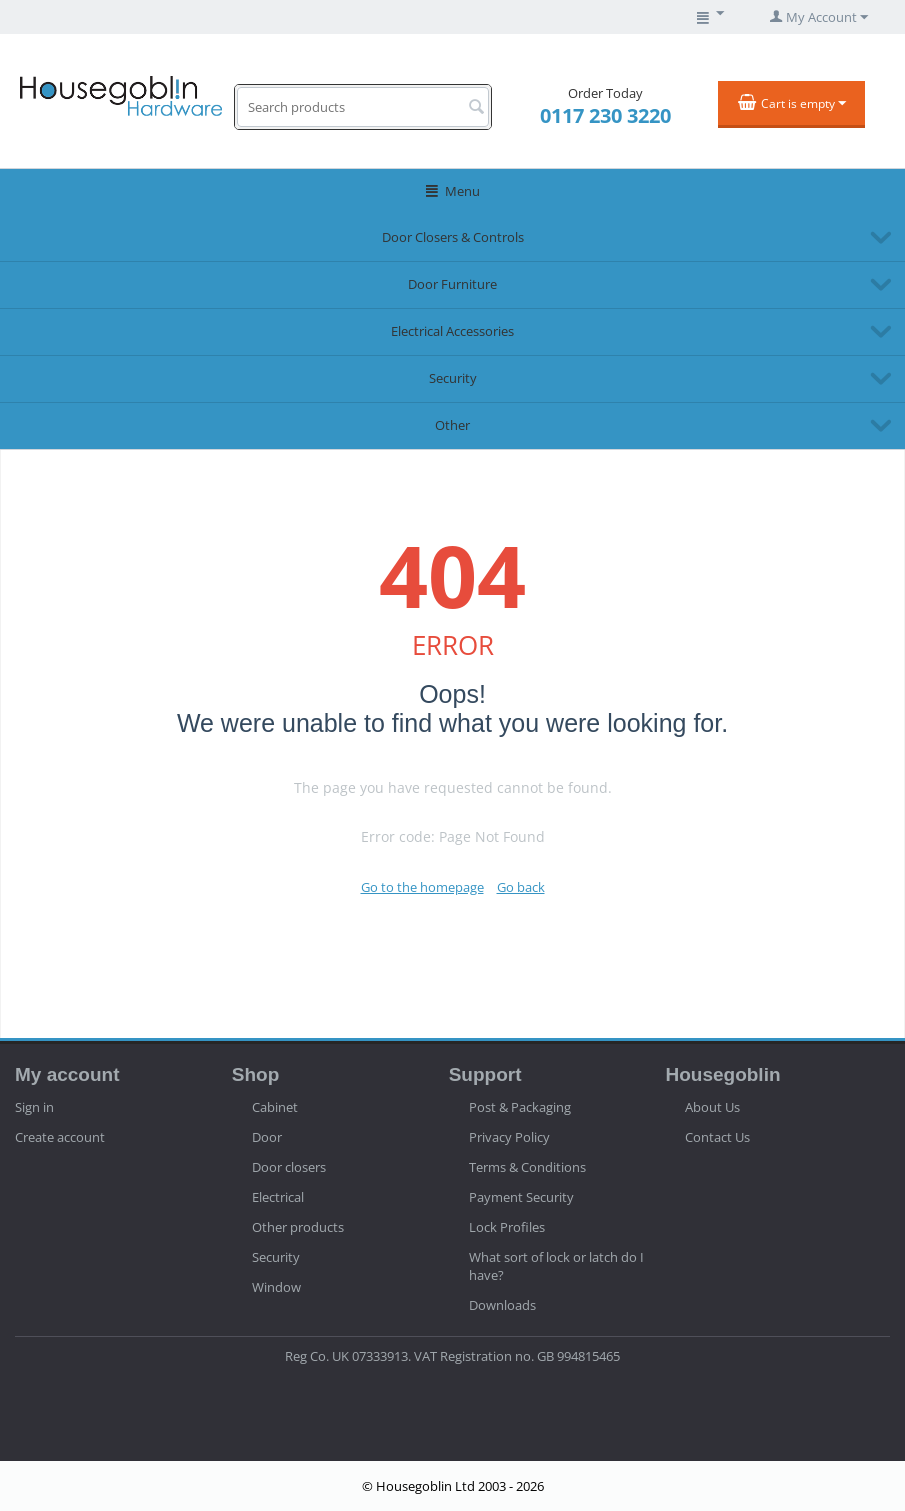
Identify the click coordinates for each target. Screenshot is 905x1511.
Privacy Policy (509, 1137)
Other (452, 425)
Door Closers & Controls (453, 237)
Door (267, 1137)
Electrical (278, 1197)
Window (276, 1287)
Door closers (289, 1167)
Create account (60, 1137)
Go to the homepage (422, 887)
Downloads (502, 1305)
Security (453, 378)
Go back (521, 887)
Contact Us (717, 1137)
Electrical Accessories (452, 331)
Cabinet (275, 1107)
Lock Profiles (507, 1227)
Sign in (34, 1107)
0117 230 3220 (605, 115)
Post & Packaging (520, 1107)
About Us (712, 1107)
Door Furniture (452, 284)
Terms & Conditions (527, 1167)
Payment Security (521, 1197)
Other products (298, 1227)
